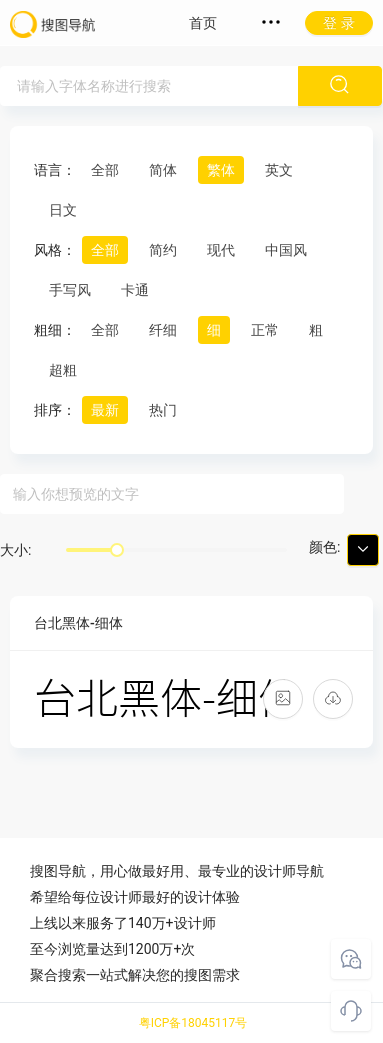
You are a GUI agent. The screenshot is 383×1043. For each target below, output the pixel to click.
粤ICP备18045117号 (193, 1023)
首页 (203, 23)
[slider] (117, 550)
